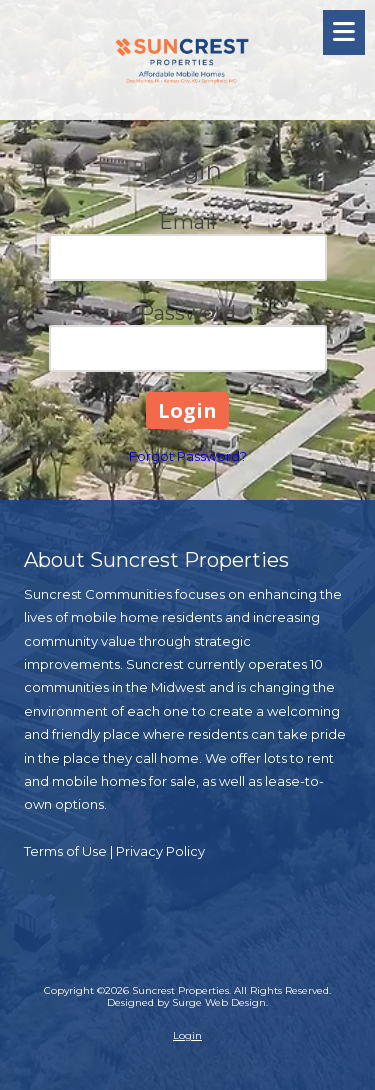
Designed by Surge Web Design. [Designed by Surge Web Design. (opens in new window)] (187, 1002)
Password (187, 313)
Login (187, 1035)
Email (187, 222)
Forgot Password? (188, 456)
